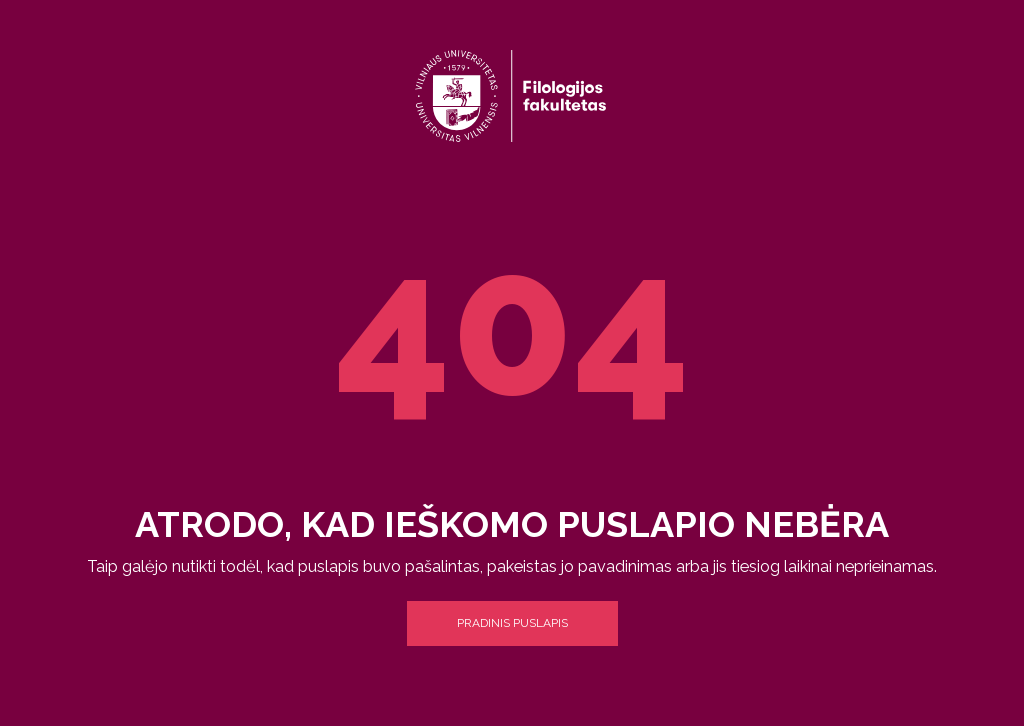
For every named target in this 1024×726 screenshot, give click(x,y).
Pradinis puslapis (512, 623)
